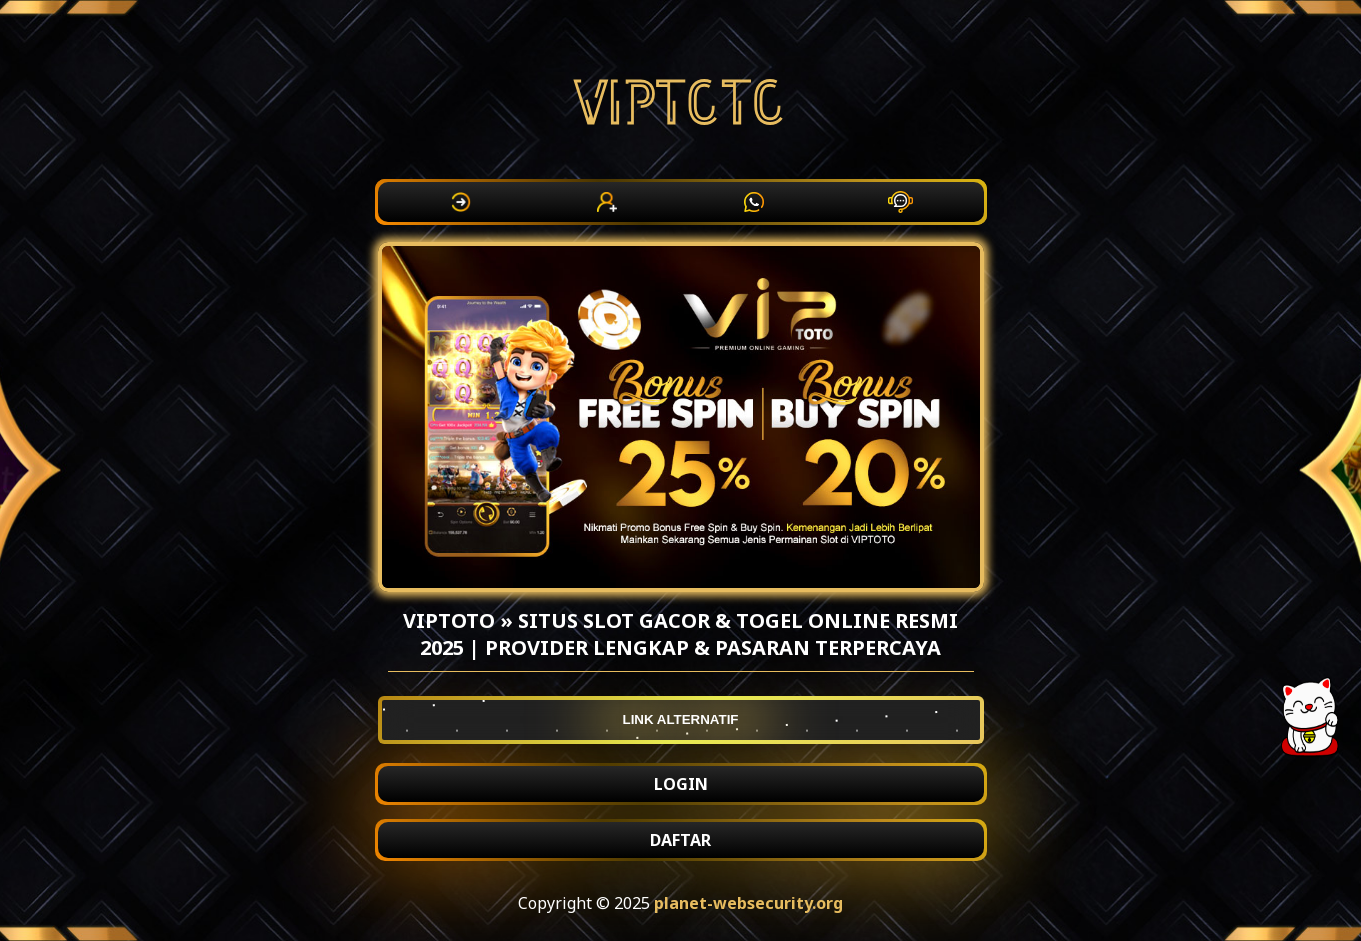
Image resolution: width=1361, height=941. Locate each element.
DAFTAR (680, 840)
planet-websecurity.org (748, 903)
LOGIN (681, 784)
